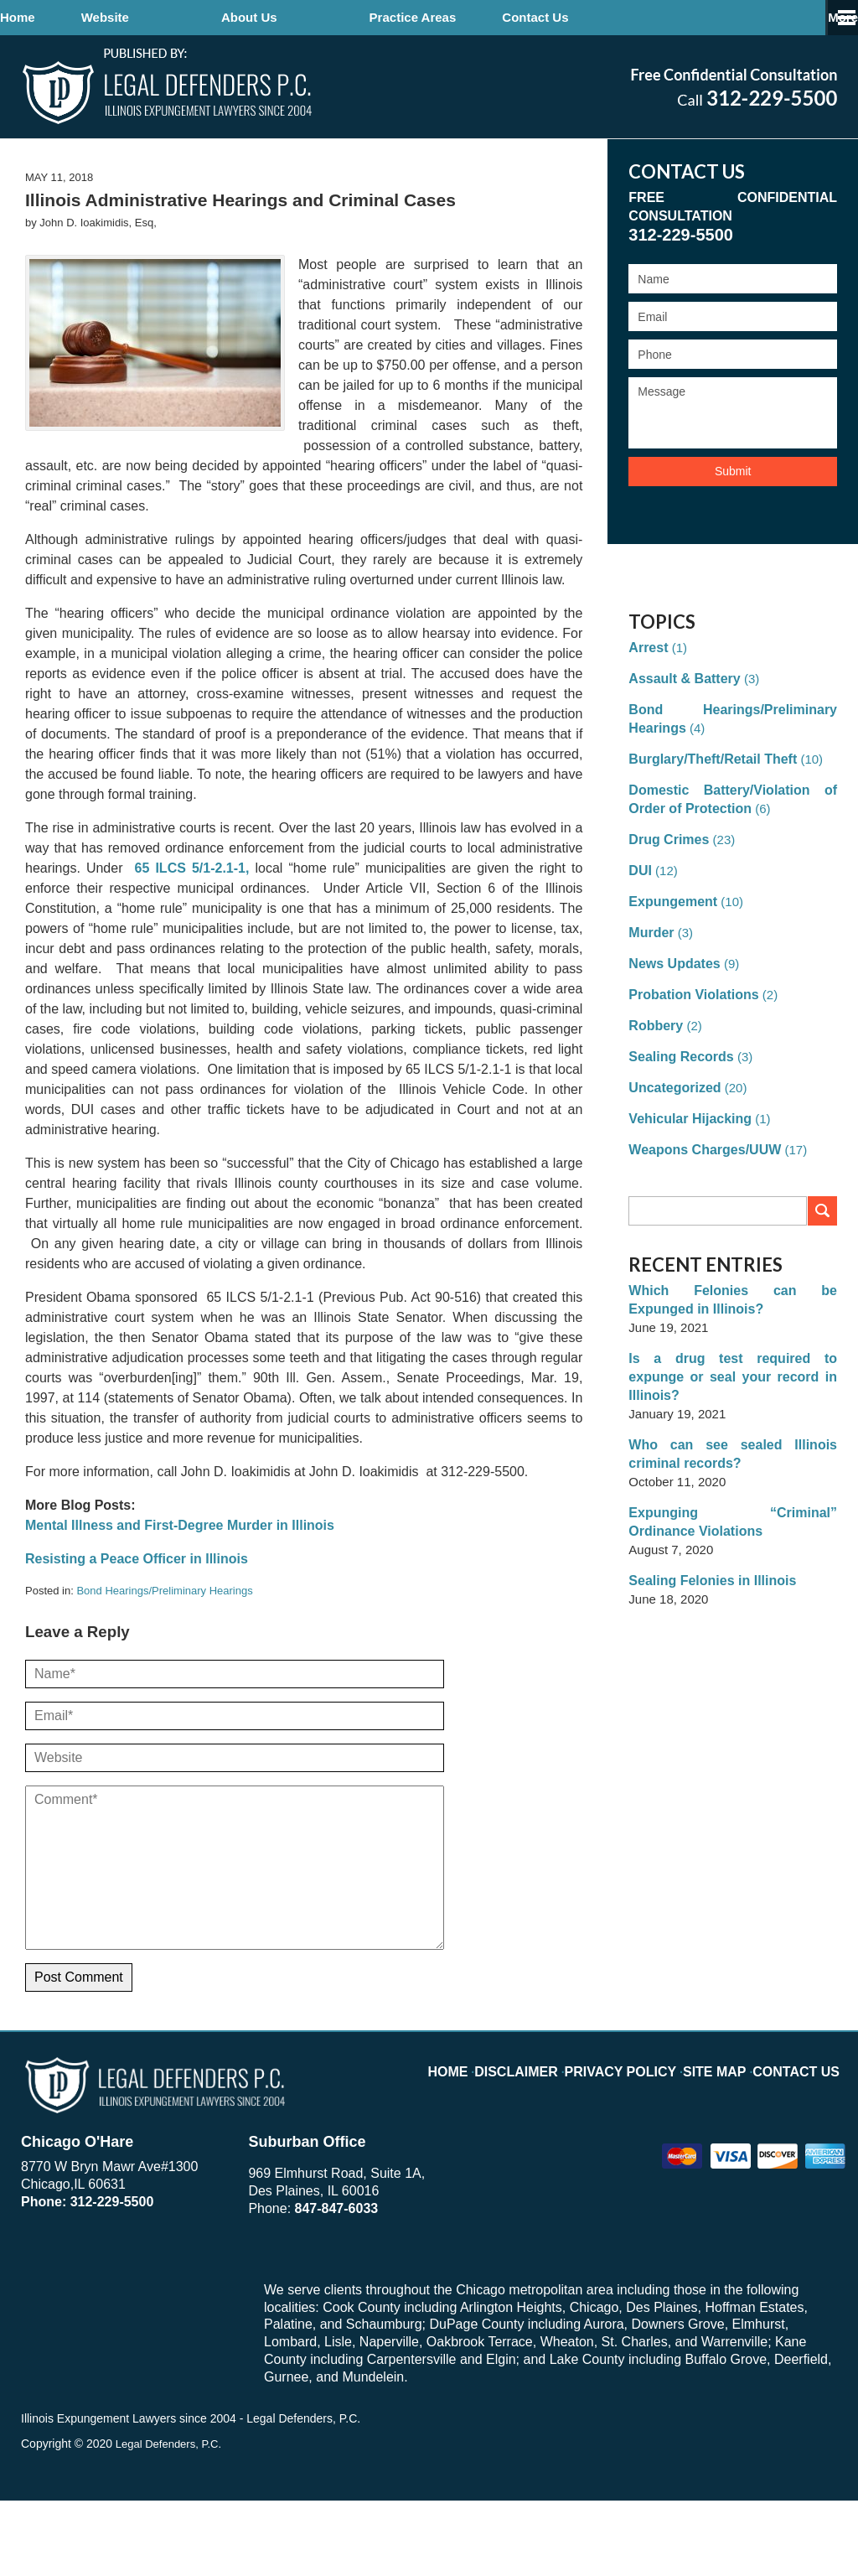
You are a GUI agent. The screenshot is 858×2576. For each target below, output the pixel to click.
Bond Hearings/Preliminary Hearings (164, 1667)
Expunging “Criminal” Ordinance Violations (732, 1579)
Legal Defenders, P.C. (171, 2519)
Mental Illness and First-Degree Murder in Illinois (179, 1601)
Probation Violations (689, 1071)
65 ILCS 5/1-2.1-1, (189, 944)
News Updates (671, 1040)
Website (197, 17)
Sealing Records (677, 1133)
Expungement (669, 978)
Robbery (654, 1102)
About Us (341, 17)
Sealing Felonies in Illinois (707, 1638)
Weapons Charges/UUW (700, 1226)
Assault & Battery (680, 755)
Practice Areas (505, 17)
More (824, 17)
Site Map (726, 2148)
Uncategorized (671, 1164)
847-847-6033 (337, 2285)
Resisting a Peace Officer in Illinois (136, 1635)
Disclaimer (552, 2148)
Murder (649, 1009)
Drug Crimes (666, 916)
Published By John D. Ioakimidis (734, 87)
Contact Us (673, 17)
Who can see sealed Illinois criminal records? (732, 1511)
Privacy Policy (642, 2148)
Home (63, 17)
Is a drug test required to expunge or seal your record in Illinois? (732, 1444)
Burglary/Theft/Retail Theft (707, 835)
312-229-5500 (112, 2278)
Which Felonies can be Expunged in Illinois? (732, 1376)
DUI (639, 947)
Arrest (646, 724)
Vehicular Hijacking (686, 1195)
